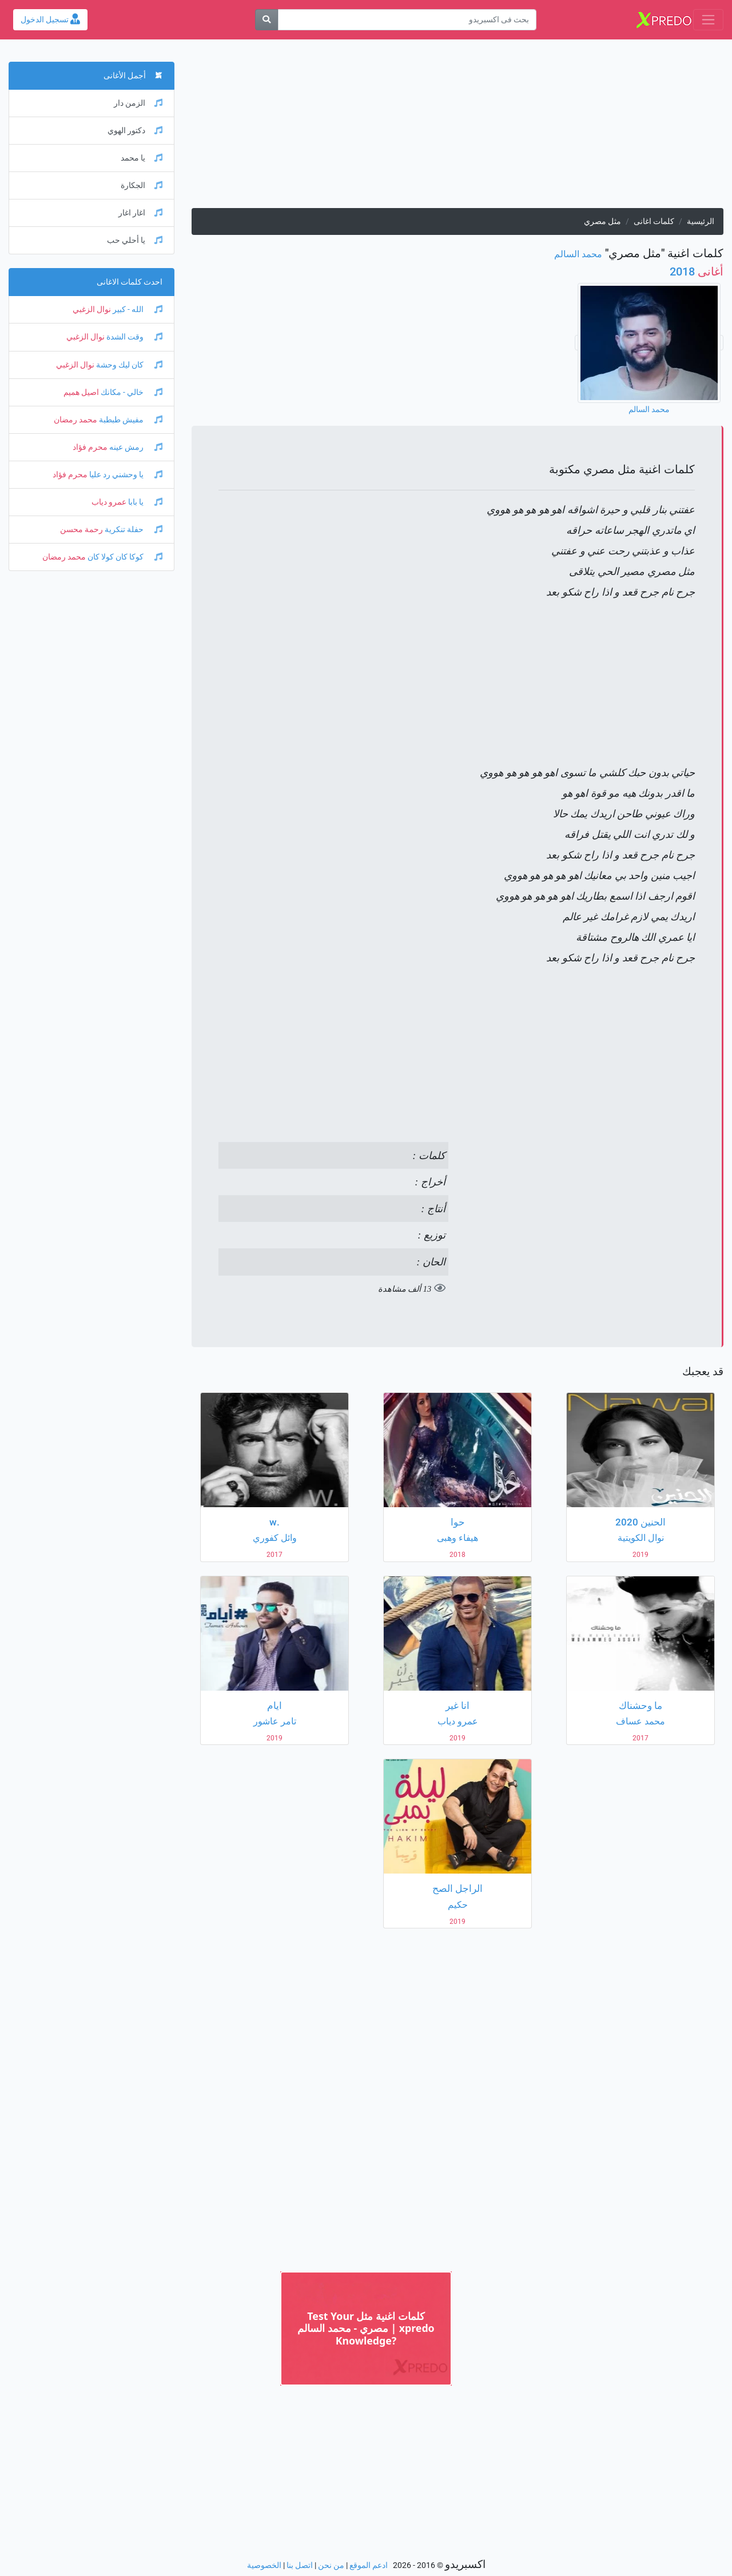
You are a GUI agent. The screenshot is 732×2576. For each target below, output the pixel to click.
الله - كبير (136, 309)
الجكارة (141, 185)
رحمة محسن (81, 529)
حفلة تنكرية (132, 529)
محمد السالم (578, 254)
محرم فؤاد (90, 447)
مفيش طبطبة (129, 420)
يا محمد (141, 158)
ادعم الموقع (368, 2565)
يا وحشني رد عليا (124, 475)
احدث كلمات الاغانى (129, 282)
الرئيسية (700, 221)
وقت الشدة (133, 337)
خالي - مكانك (130, 392)
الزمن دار (138, 103)
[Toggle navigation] (708, 19)
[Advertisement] (457, 128)
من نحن (331, 2565)
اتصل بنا (300, 2565)
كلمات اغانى (654, 221)
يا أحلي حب (134, 240)
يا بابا (144, 502)
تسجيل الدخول (50, 20)
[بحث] (266, 19)
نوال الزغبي (92, 309)
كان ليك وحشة (128, 365)
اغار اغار (140, 213)
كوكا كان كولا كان (124, 557)
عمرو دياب (109, 502)
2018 (696, 271)
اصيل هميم (81, 392)
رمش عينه (135, 447)
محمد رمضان (75, 420)
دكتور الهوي (135, 130)
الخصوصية (264, 2565)
